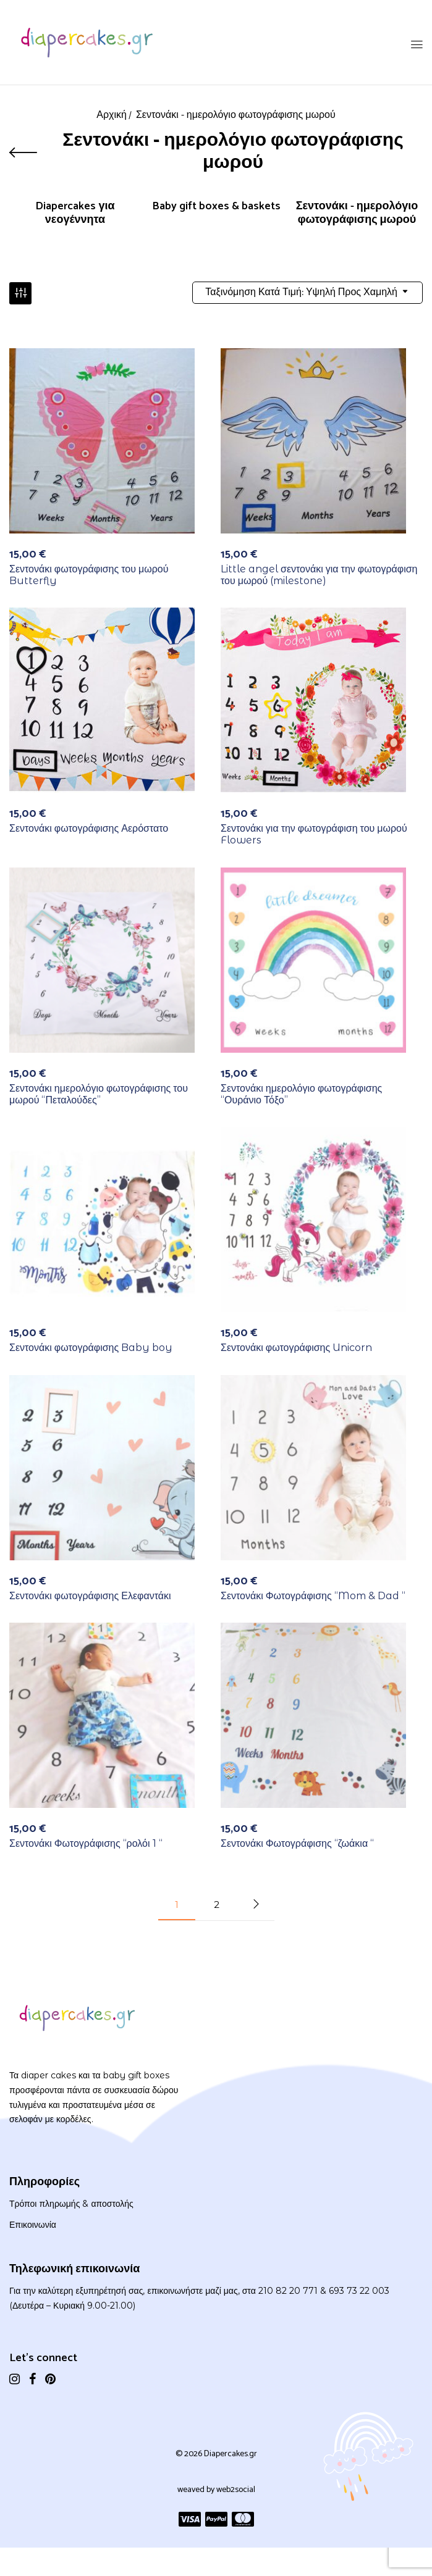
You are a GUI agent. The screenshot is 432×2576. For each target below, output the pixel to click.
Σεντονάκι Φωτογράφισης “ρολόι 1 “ (86, 1845)
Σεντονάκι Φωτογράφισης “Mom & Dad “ (313, 1597)
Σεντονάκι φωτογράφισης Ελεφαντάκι (90, 1597)
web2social (235, 2492)
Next (255, 1906)
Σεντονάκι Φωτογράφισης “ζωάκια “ (297, 1845)
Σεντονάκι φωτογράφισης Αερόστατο (88, 830)
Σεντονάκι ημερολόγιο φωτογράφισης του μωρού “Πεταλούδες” (98, 1095)
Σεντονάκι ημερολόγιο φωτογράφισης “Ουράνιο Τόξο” (301, 1095)
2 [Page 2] (216, 1906)
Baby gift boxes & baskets (216, 207)
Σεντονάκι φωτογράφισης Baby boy (90, 1349)
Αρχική (111, 115)
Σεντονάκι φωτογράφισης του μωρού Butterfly (88, 576)
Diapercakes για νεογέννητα (74, 214)
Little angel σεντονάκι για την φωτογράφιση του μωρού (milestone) (319, 576)
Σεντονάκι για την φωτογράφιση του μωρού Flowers (314, 836)
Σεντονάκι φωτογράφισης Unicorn (296, 1349)
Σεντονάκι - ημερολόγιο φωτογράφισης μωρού (357, 214)
